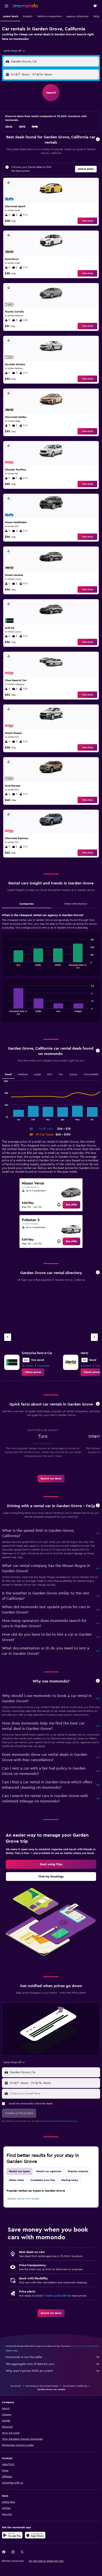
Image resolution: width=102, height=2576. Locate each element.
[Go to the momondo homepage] (25, 6)
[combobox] (14, 51)
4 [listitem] (7, 267)
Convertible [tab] (91, 1074)
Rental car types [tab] (19, 2175)
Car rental (15, 2394)
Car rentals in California (75, 2394)
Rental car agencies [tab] (48, 2175)
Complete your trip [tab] (42, 2184)
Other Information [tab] (75, 904)
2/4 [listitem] (23, 320)
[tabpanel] (51, 969)
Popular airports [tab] (78, 2175)
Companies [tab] (26, 904)
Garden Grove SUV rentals (23, 2203)
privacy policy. (69, 2125)
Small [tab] (8, 1074)
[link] (71, 1205)
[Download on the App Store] (35, 2543)
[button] (6, 6)
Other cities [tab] (16, 2184)
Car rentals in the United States (41, 2394)
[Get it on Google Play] (12, 2543)
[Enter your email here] (54, 2098)
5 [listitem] (7, 320)
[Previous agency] (7, 1337)
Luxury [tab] (73, 1074)
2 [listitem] (7, 214)
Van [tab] (60, 1074)
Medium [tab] (23, 1074)
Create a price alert (56, 2300)
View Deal (87, 221)
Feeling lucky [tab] (69, 2184)
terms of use (50, 2125)
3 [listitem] (14, 320)
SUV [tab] (49, 1074)
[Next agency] (94, 1337)
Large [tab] (37, 1074)
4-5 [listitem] (23, 214)
